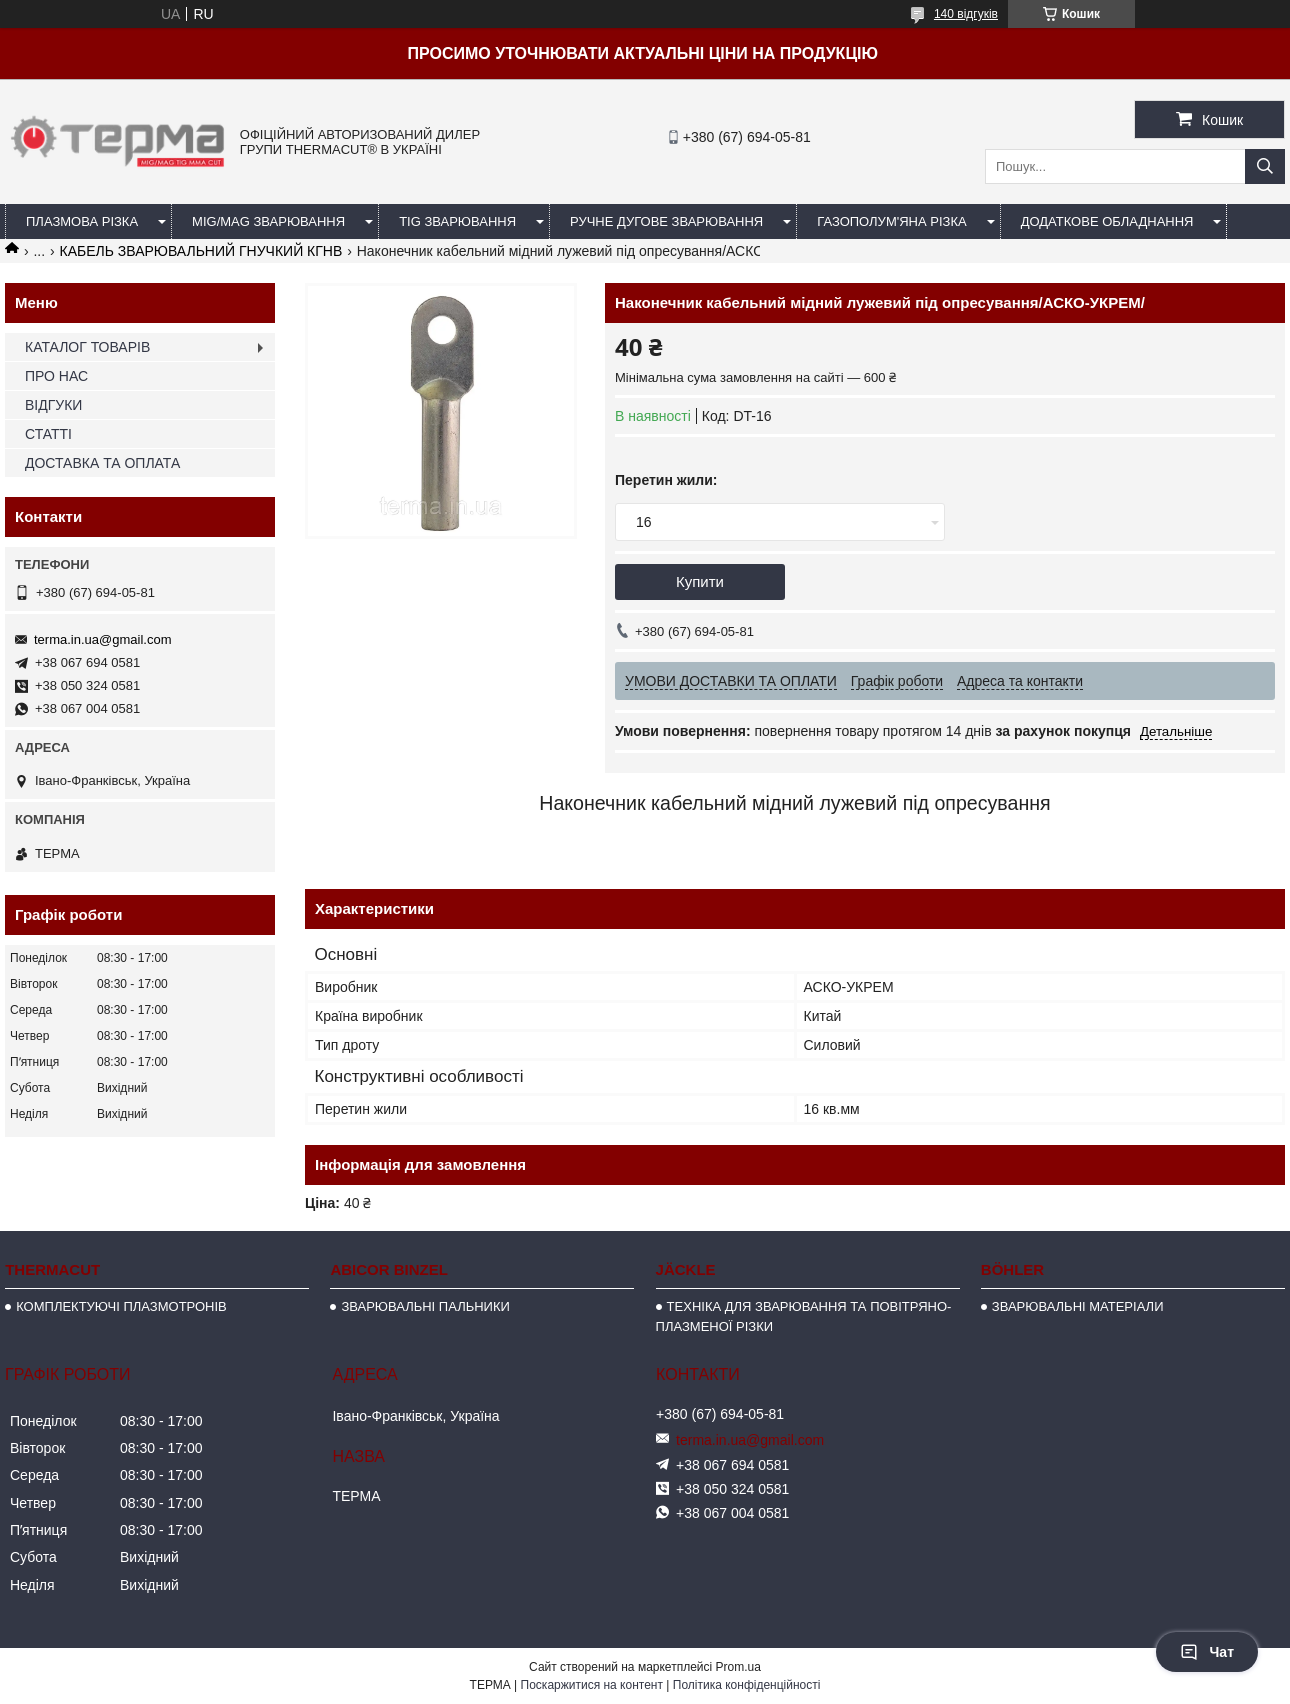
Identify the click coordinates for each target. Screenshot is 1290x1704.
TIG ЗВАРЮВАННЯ (457, 221)
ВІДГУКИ (53, 405)
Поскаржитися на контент (592, 1685)
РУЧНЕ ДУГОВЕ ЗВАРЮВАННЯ (666, 221)
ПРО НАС (56, 376)
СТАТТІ (48, 434)
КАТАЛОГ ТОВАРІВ (87, 347)
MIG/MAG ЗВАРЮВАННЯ (268, 221)
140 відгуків (966, 14)
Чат (1207, 1652)
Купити (700, 581)
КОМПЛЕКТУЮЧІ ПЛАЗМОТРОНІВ (121, 1306)
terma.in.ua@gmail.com (102, 639)
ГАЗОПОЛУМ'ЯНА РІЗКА (891, 221)
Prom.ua (738, 1667)
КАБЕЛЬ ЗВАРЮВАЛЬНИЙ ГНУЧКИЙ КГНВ (201, 251)
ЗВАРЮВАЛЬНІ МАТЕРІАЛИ (1078, 1306)
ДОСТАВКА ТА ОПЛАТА (102, 463)
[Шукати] (1265, 166)
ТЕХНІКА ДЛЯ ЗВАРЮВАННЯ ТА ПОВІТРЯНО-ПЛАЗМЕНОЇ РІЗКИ (804, 1316)
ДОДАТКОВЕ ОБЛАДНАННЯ (1107, 221)
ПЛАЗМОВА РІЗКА (82, 221)
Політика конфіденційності (747, 1685)
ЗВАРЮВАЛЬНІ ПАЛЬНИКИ (425, 1306)
